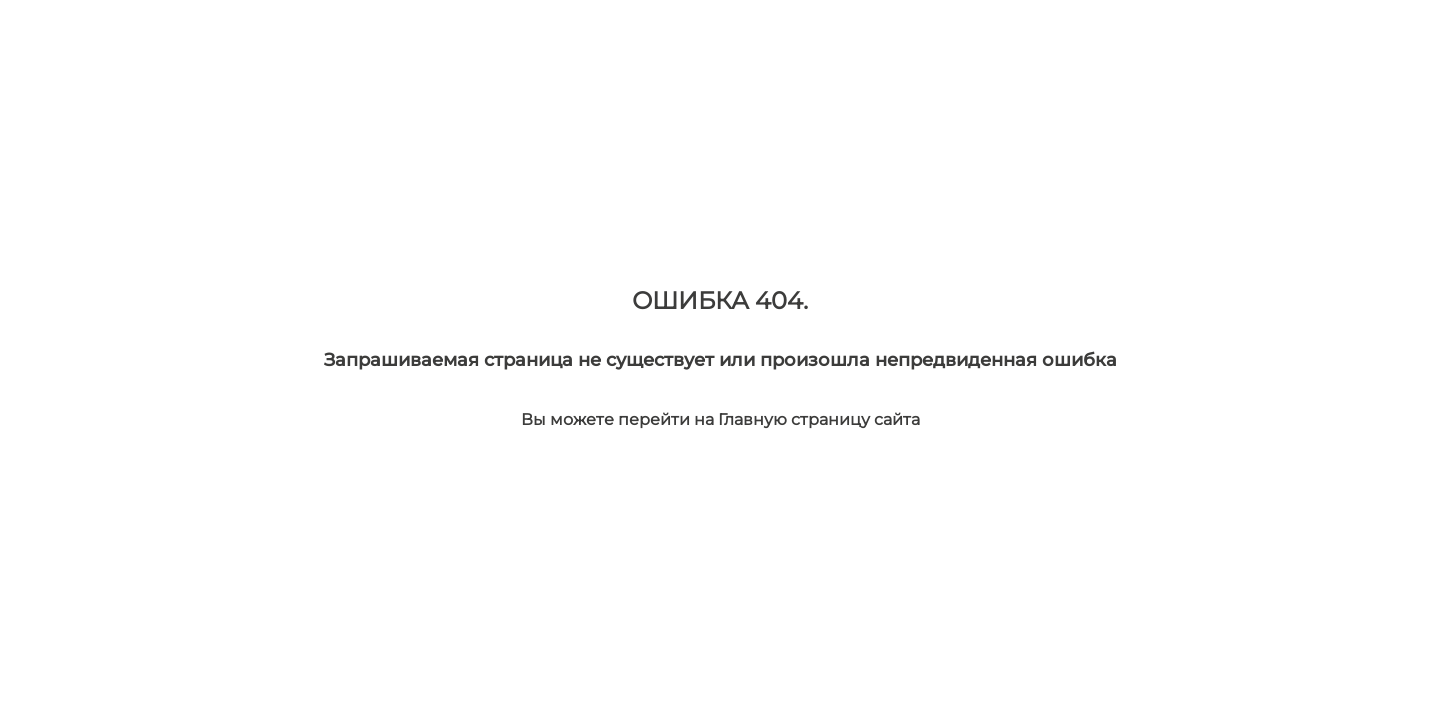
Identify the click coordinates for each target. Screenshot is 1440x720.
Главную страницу (796, 419)
